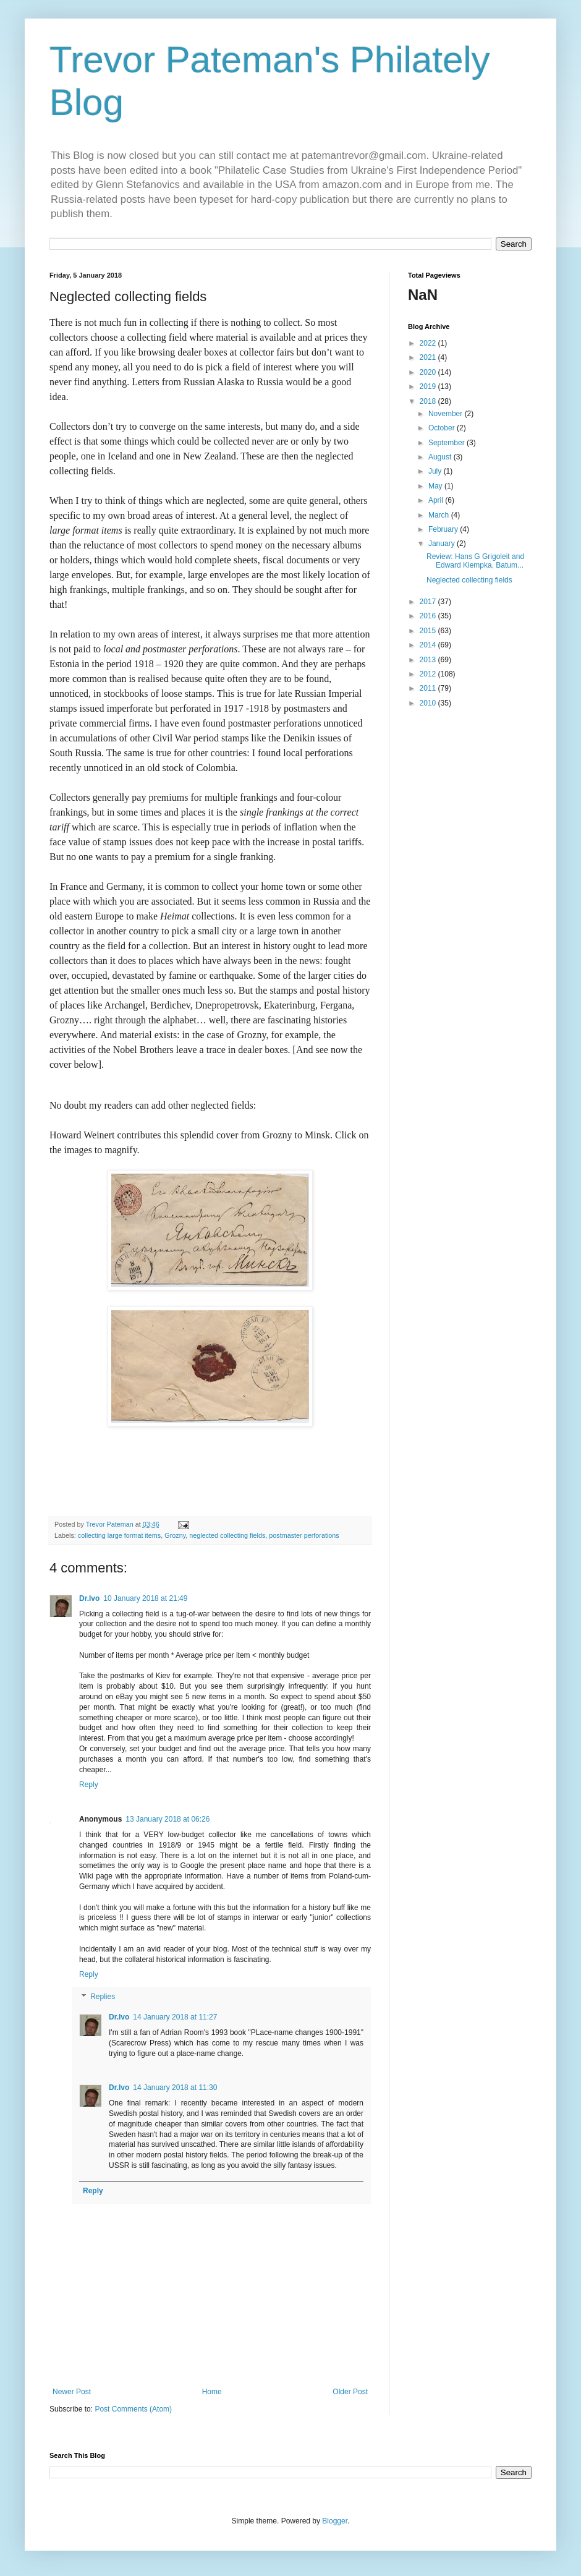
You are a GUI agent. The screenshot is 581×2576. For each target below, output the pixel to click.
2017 (429, 601)
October (442, 428)
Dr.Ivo (89, 1598)
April (436, 500)
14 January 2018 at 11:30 (175, 2087)
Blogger (334, 2521)
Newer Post (72, 2391)
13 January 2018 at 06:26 (167, 1819)
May (436, 486)
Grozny (174, 1535)
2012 (429, 674)
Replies (102, 1996)
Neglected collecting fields (469, 580)
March (439, 515)
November (446, 413)
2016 (429, 616)
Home (212, 2391)
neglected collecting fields (227, 1535)
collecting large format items (119, 1535)
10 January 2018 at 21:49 (145, 1598)
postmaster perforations (304, 1535)
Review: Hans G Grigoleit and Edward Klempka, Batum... (475, 560)
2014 (429, 645)
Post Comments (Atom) (133, 2409)
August (441, 457)
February (444, 529)
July (436, 471)
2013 (429, 659)
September (447, 442)
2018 (429, 401)
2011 (429, 688)
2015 (429, 630)
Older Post (350, 2391)
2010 (429, 703)
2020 (429, 372)
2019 (429, 386)
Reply (88, 1784)
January (442, 543)
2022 (429, 343)
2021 (429, 357)
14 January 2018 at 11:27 (175, 2017)
